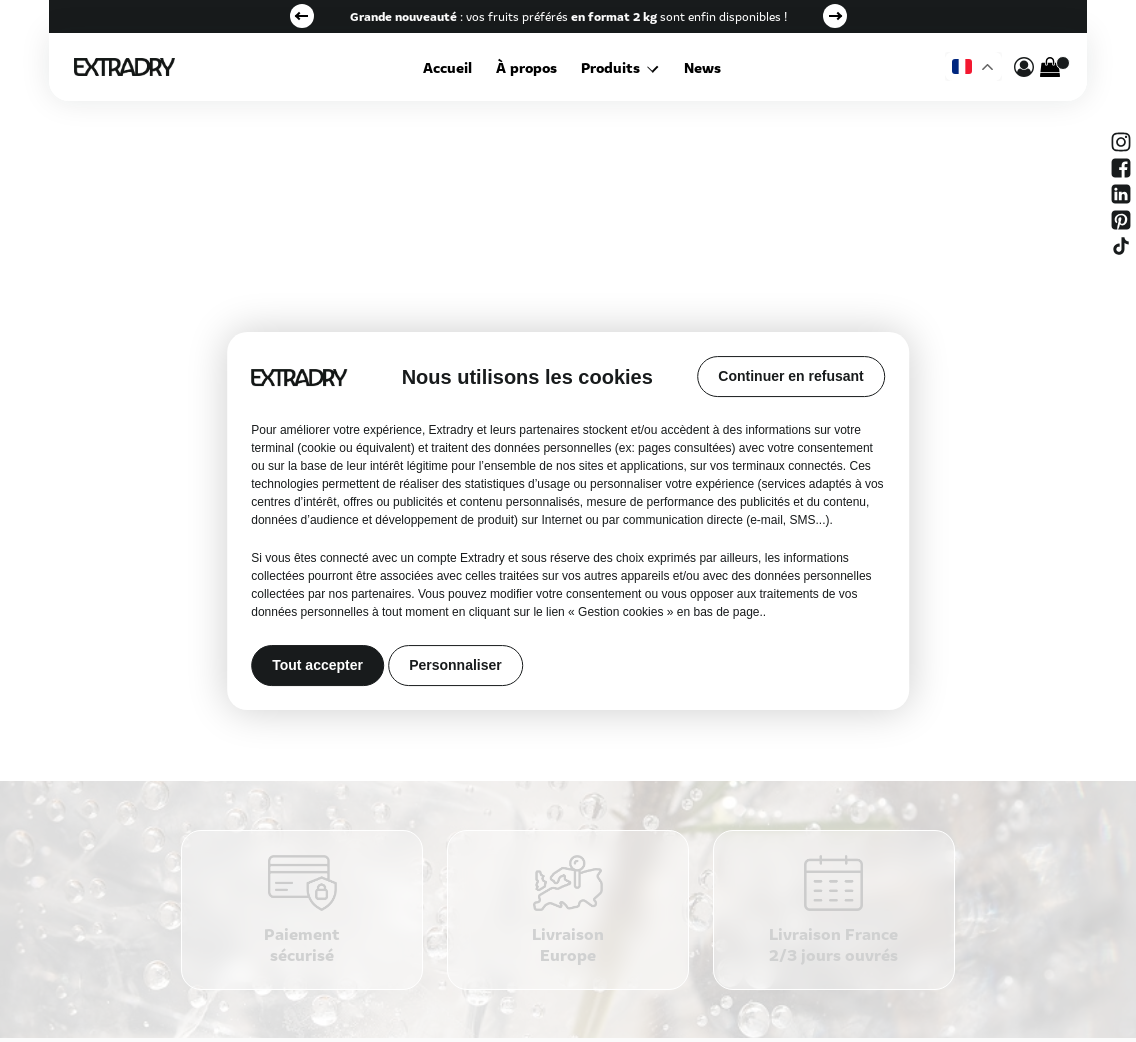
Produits (613, 67)
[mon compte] (1024, 67)
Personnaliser (455, 666)
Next (835, 16)
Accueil (450, 67)
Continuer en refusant (790, 376)
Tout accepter (317, 666)
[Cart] (1050, 67)
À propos (529, 67)
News (700, 67)
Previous (302, 16)
